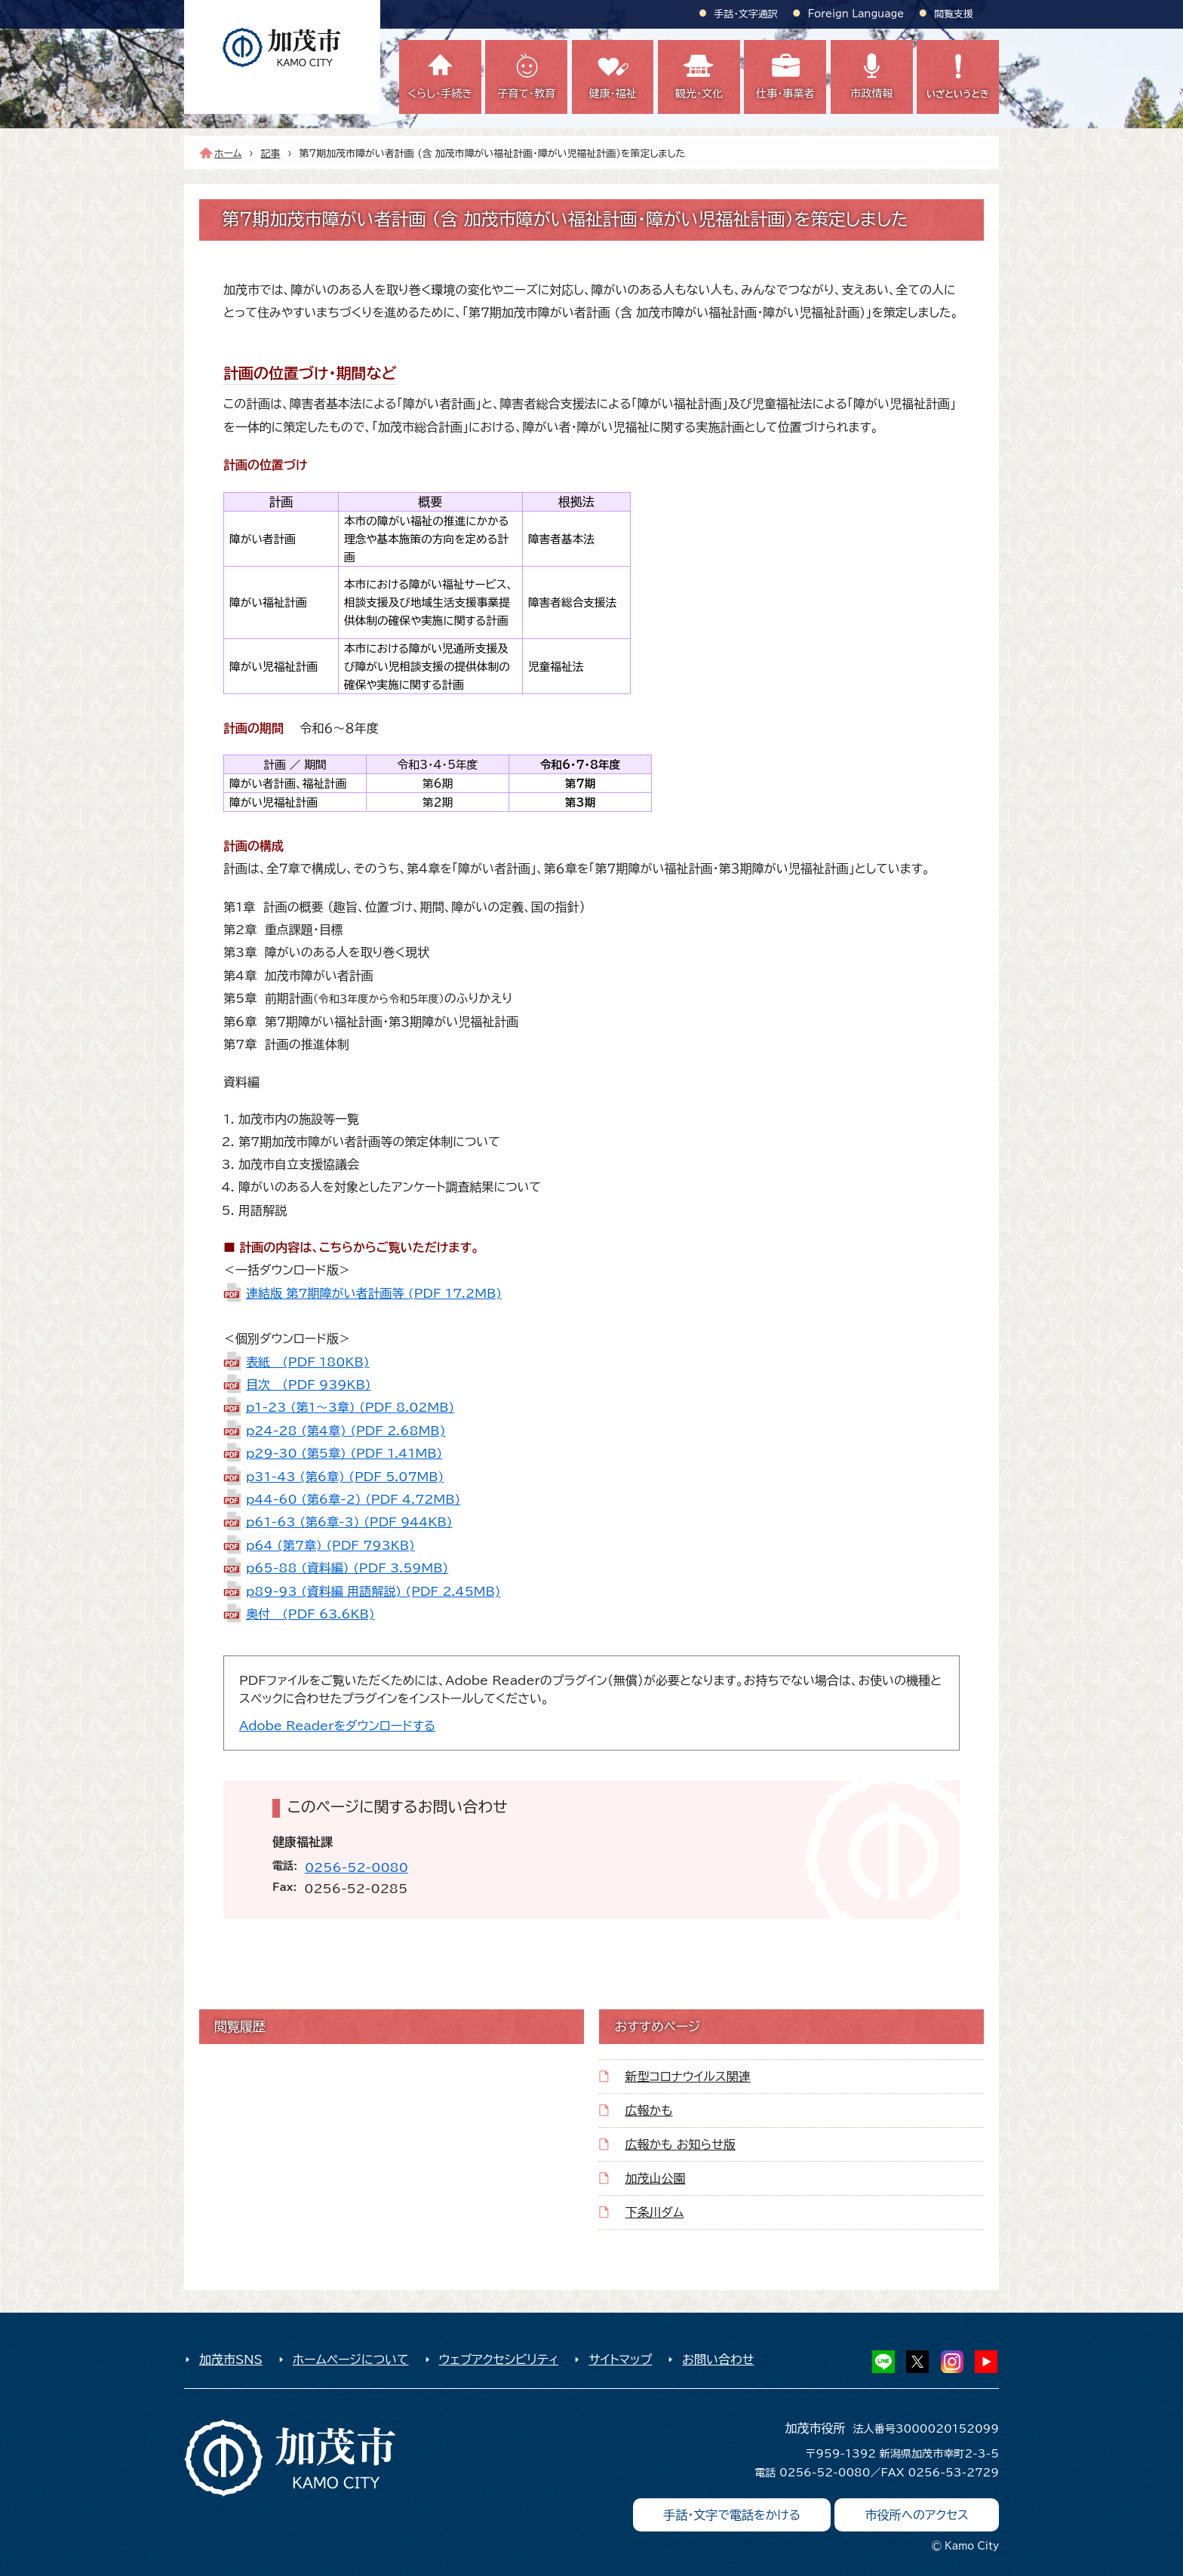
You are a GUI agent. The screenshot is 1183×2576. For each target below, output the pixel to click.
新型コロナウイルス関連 (687, 2076)
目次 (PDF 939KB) (308, 1385)
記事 (271, 153)
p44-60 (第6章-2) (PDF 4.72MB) (353, 1499)
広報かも (648, 2110)
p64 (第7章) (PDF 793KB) (330, 1545)
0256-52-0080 (356, 1867)
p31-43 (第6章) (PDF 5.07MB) (345, 1477)
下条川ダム (654, 2212)
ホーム (228, 153)
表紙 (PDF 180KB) (308, 1362)
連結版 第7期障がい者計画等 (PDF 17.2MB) (374, 1293)
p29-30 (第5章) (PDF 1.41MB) (344, 1453)
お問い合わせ (718, 2359)
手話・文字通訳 (746, 14)
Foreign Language (856, 14)
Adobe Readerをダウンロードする (337, 1726)
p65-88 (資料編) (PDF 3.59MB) (347, 1568)
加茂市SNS (231, 2359)
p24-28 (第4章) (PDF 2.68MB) (345, 1431)
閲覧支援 (953, 14)
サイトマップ (620, 2359)
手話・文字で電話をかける (731, 2515)
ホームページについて (351, 2359)
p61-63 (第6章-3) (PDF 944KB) (349, 1522)
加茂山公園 (655, 2178)
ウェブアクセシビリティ (499, 2359)
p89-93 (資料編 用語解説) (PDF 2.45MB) (373, 1591)
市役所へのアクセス (917, 2515)
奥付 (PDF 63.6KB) (310, 1614)
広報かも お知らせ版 (680, 2144)
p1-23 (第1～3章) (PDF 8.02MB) (350, 1407)
